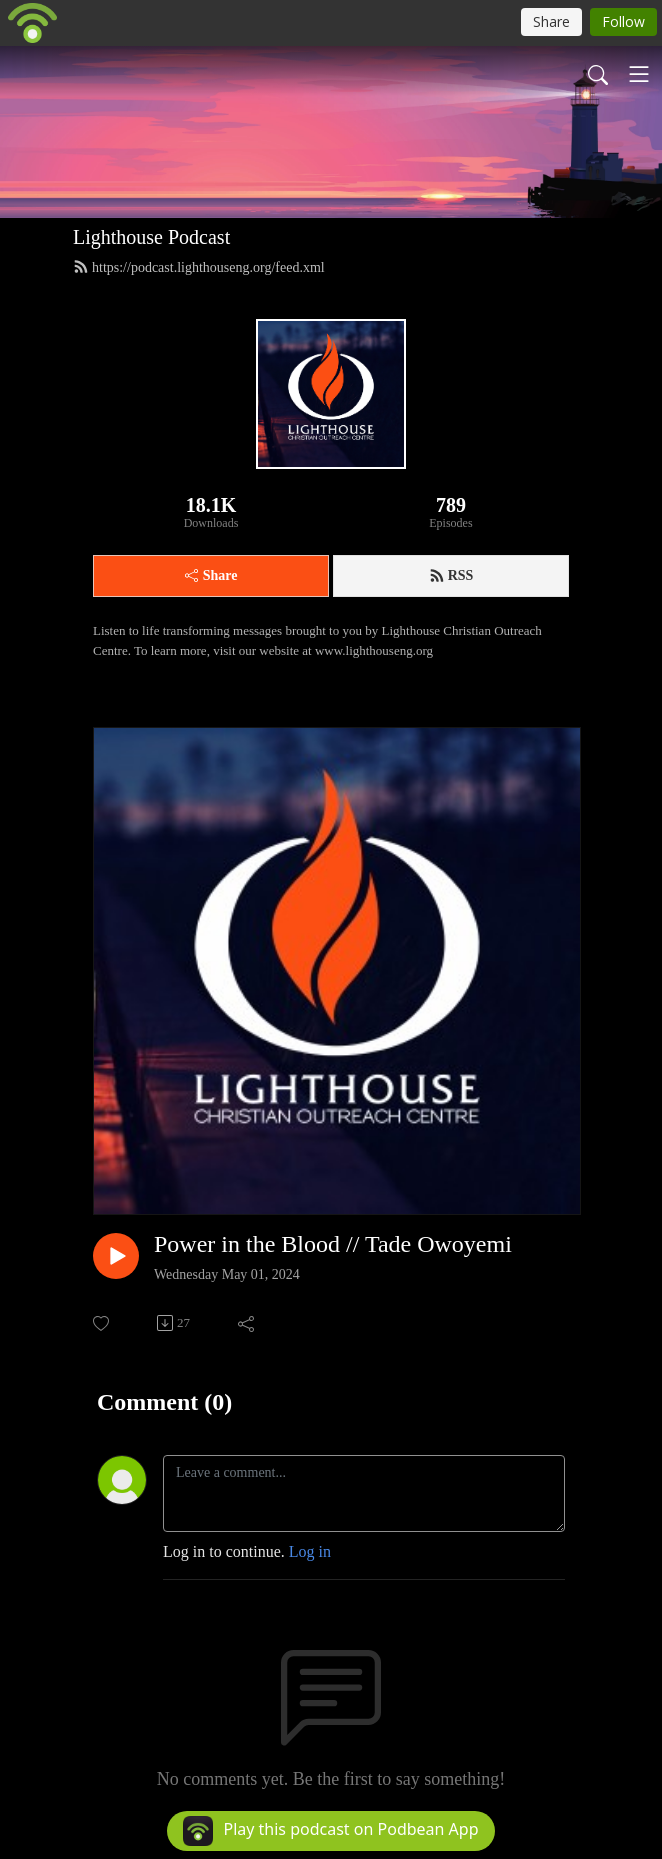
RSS (451, 576)
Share (211, 575)
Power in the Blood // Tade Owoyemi (333, 1244)
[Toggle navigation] (639, 74)
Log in (310, 1551)
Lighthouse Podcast (151, 237)
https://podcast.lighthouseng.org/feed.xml (199, 267)
